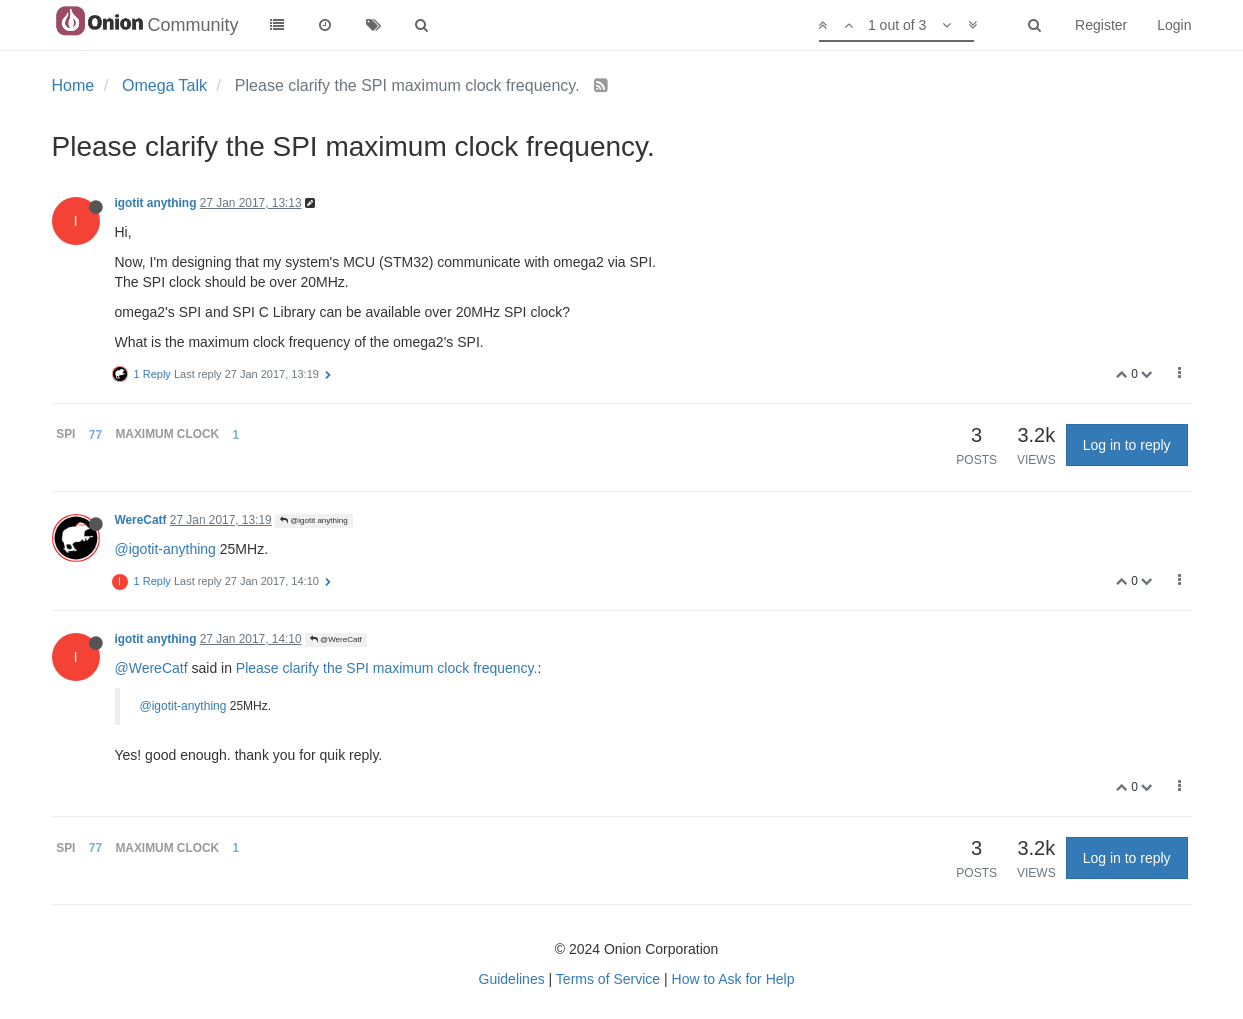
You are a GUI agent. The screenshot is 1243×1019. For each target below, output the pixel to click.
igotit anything (156, 203)
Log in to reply (1127, 445)
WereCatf (141, 520)
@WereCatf (336, 639)
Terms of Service (608, 979)
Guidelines (512, 979)
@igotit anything (314, 520)
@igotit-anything (165, 549)
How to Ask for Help (733, 979)
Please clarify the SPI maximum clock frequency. (387, 668)
